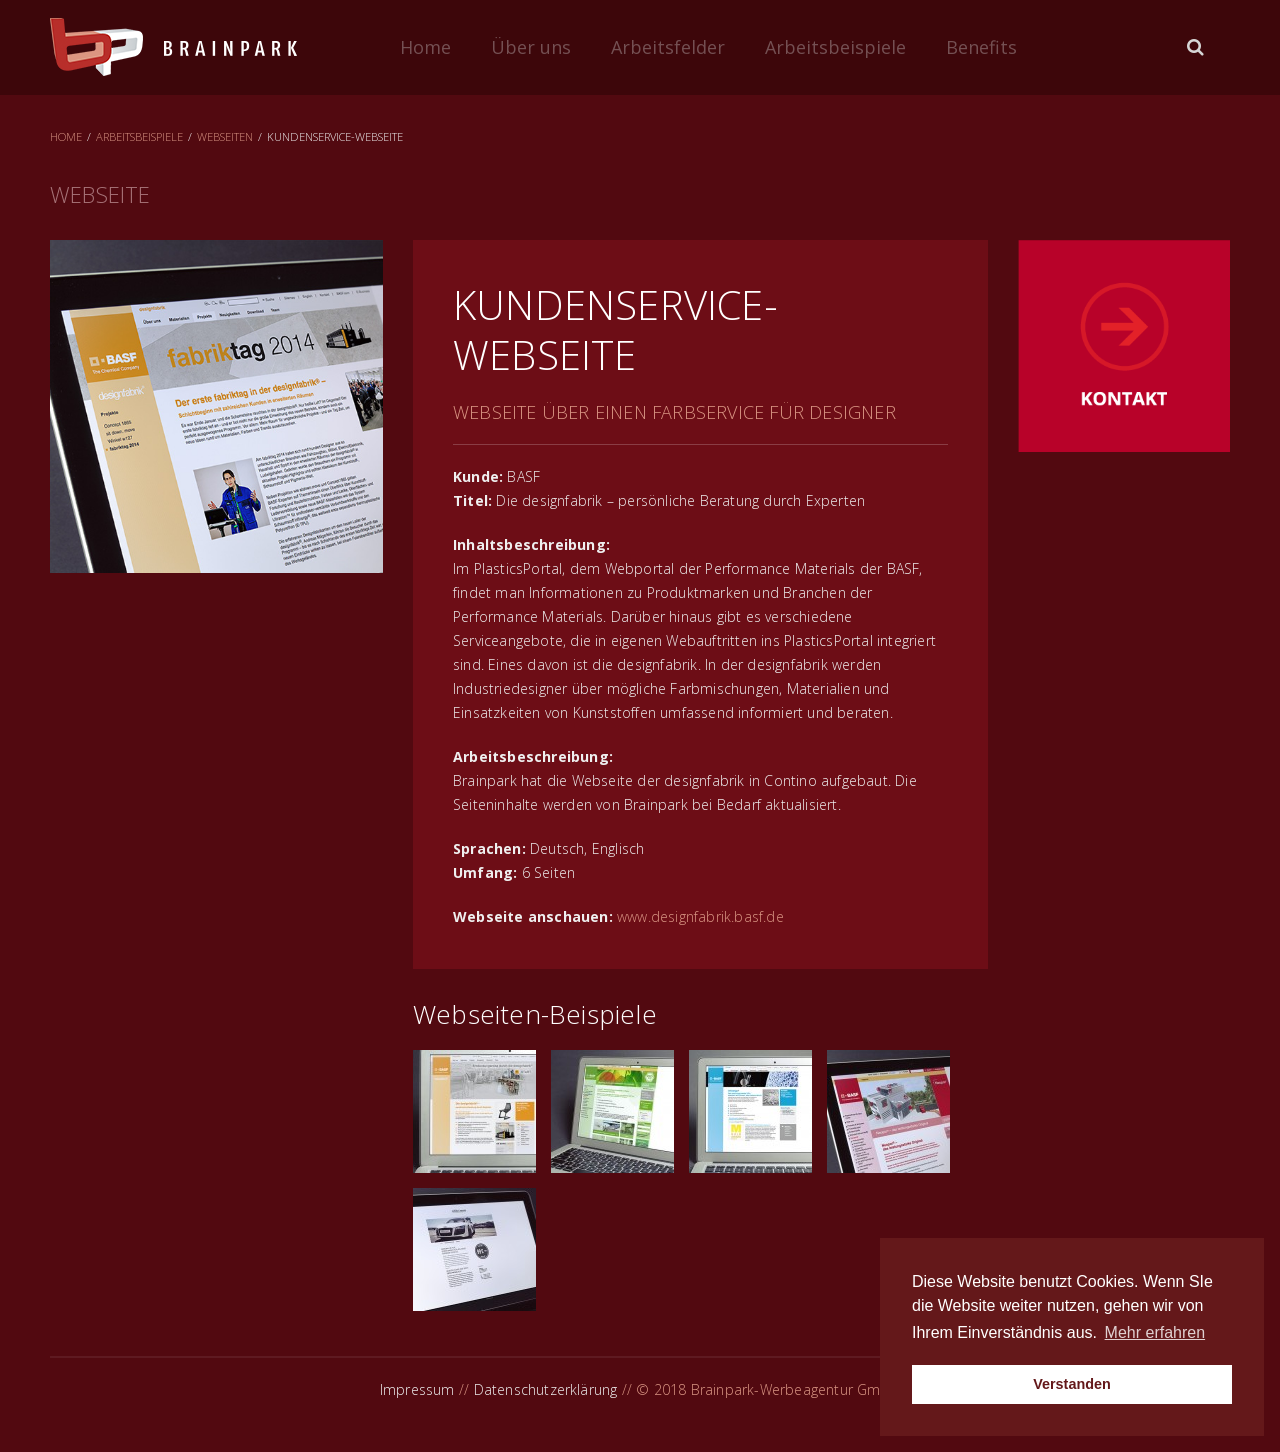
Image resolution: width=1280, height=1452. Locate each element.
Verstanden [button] (1072, 1384)
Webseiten (225, 136)
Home (425, 47)
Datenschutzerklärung (546, 1389)
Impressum (417, 1389)
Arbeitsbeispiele (835, 47)
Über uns (531, 47)
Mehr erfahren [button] (1155, 1332)
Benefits (981, 47)
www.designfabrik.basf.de (700, 916)
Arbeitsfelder (668, 47)
